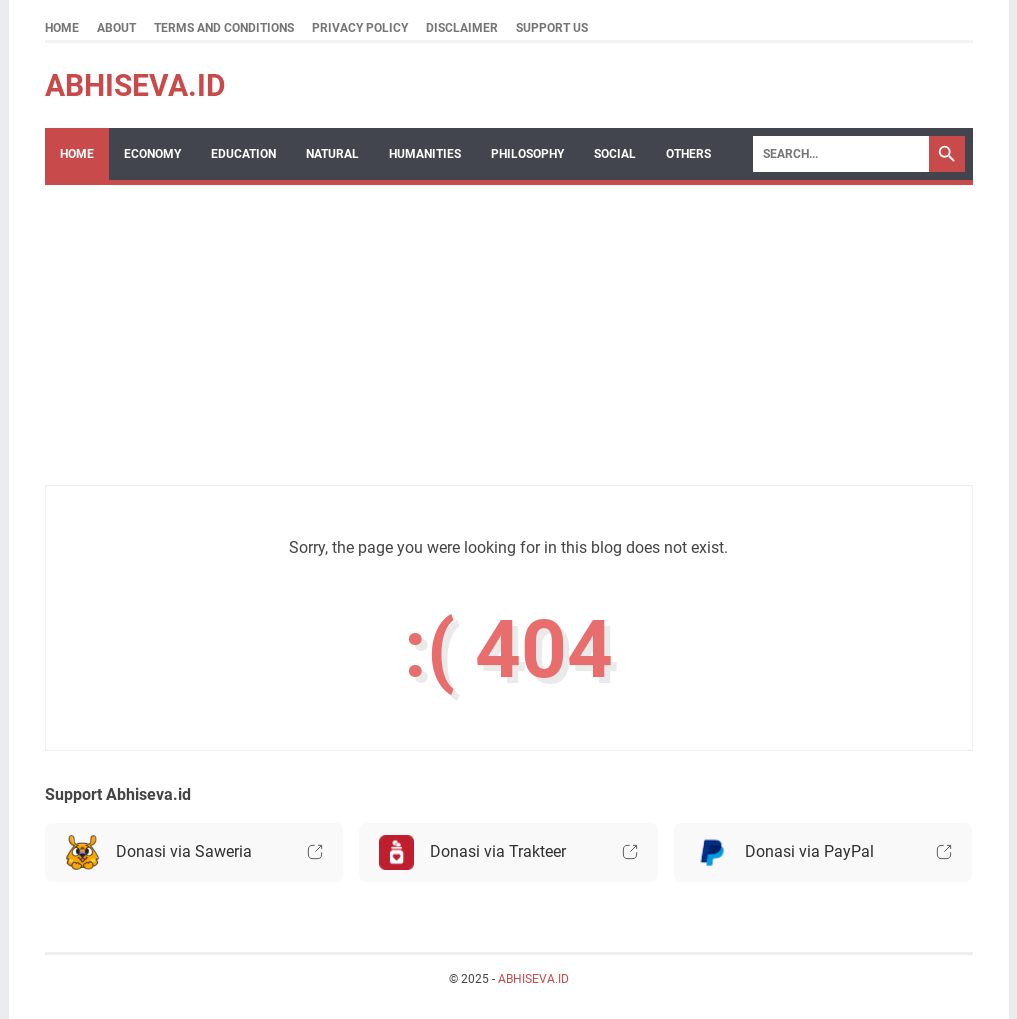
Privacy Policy (360, 28)
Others (688, 154)
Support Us (552, 28)
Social (615, 154)
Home (62, 28)
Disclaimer (462, 28)
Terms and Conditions (224, 28)
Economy (152, 154)
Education (243, 154)
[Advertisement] (360, 345)
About (116, 28)
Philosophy (527, 154)
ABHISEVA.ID (135, 85)
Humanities (425, 154)
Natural (332, 154)
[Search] (841, 154)
